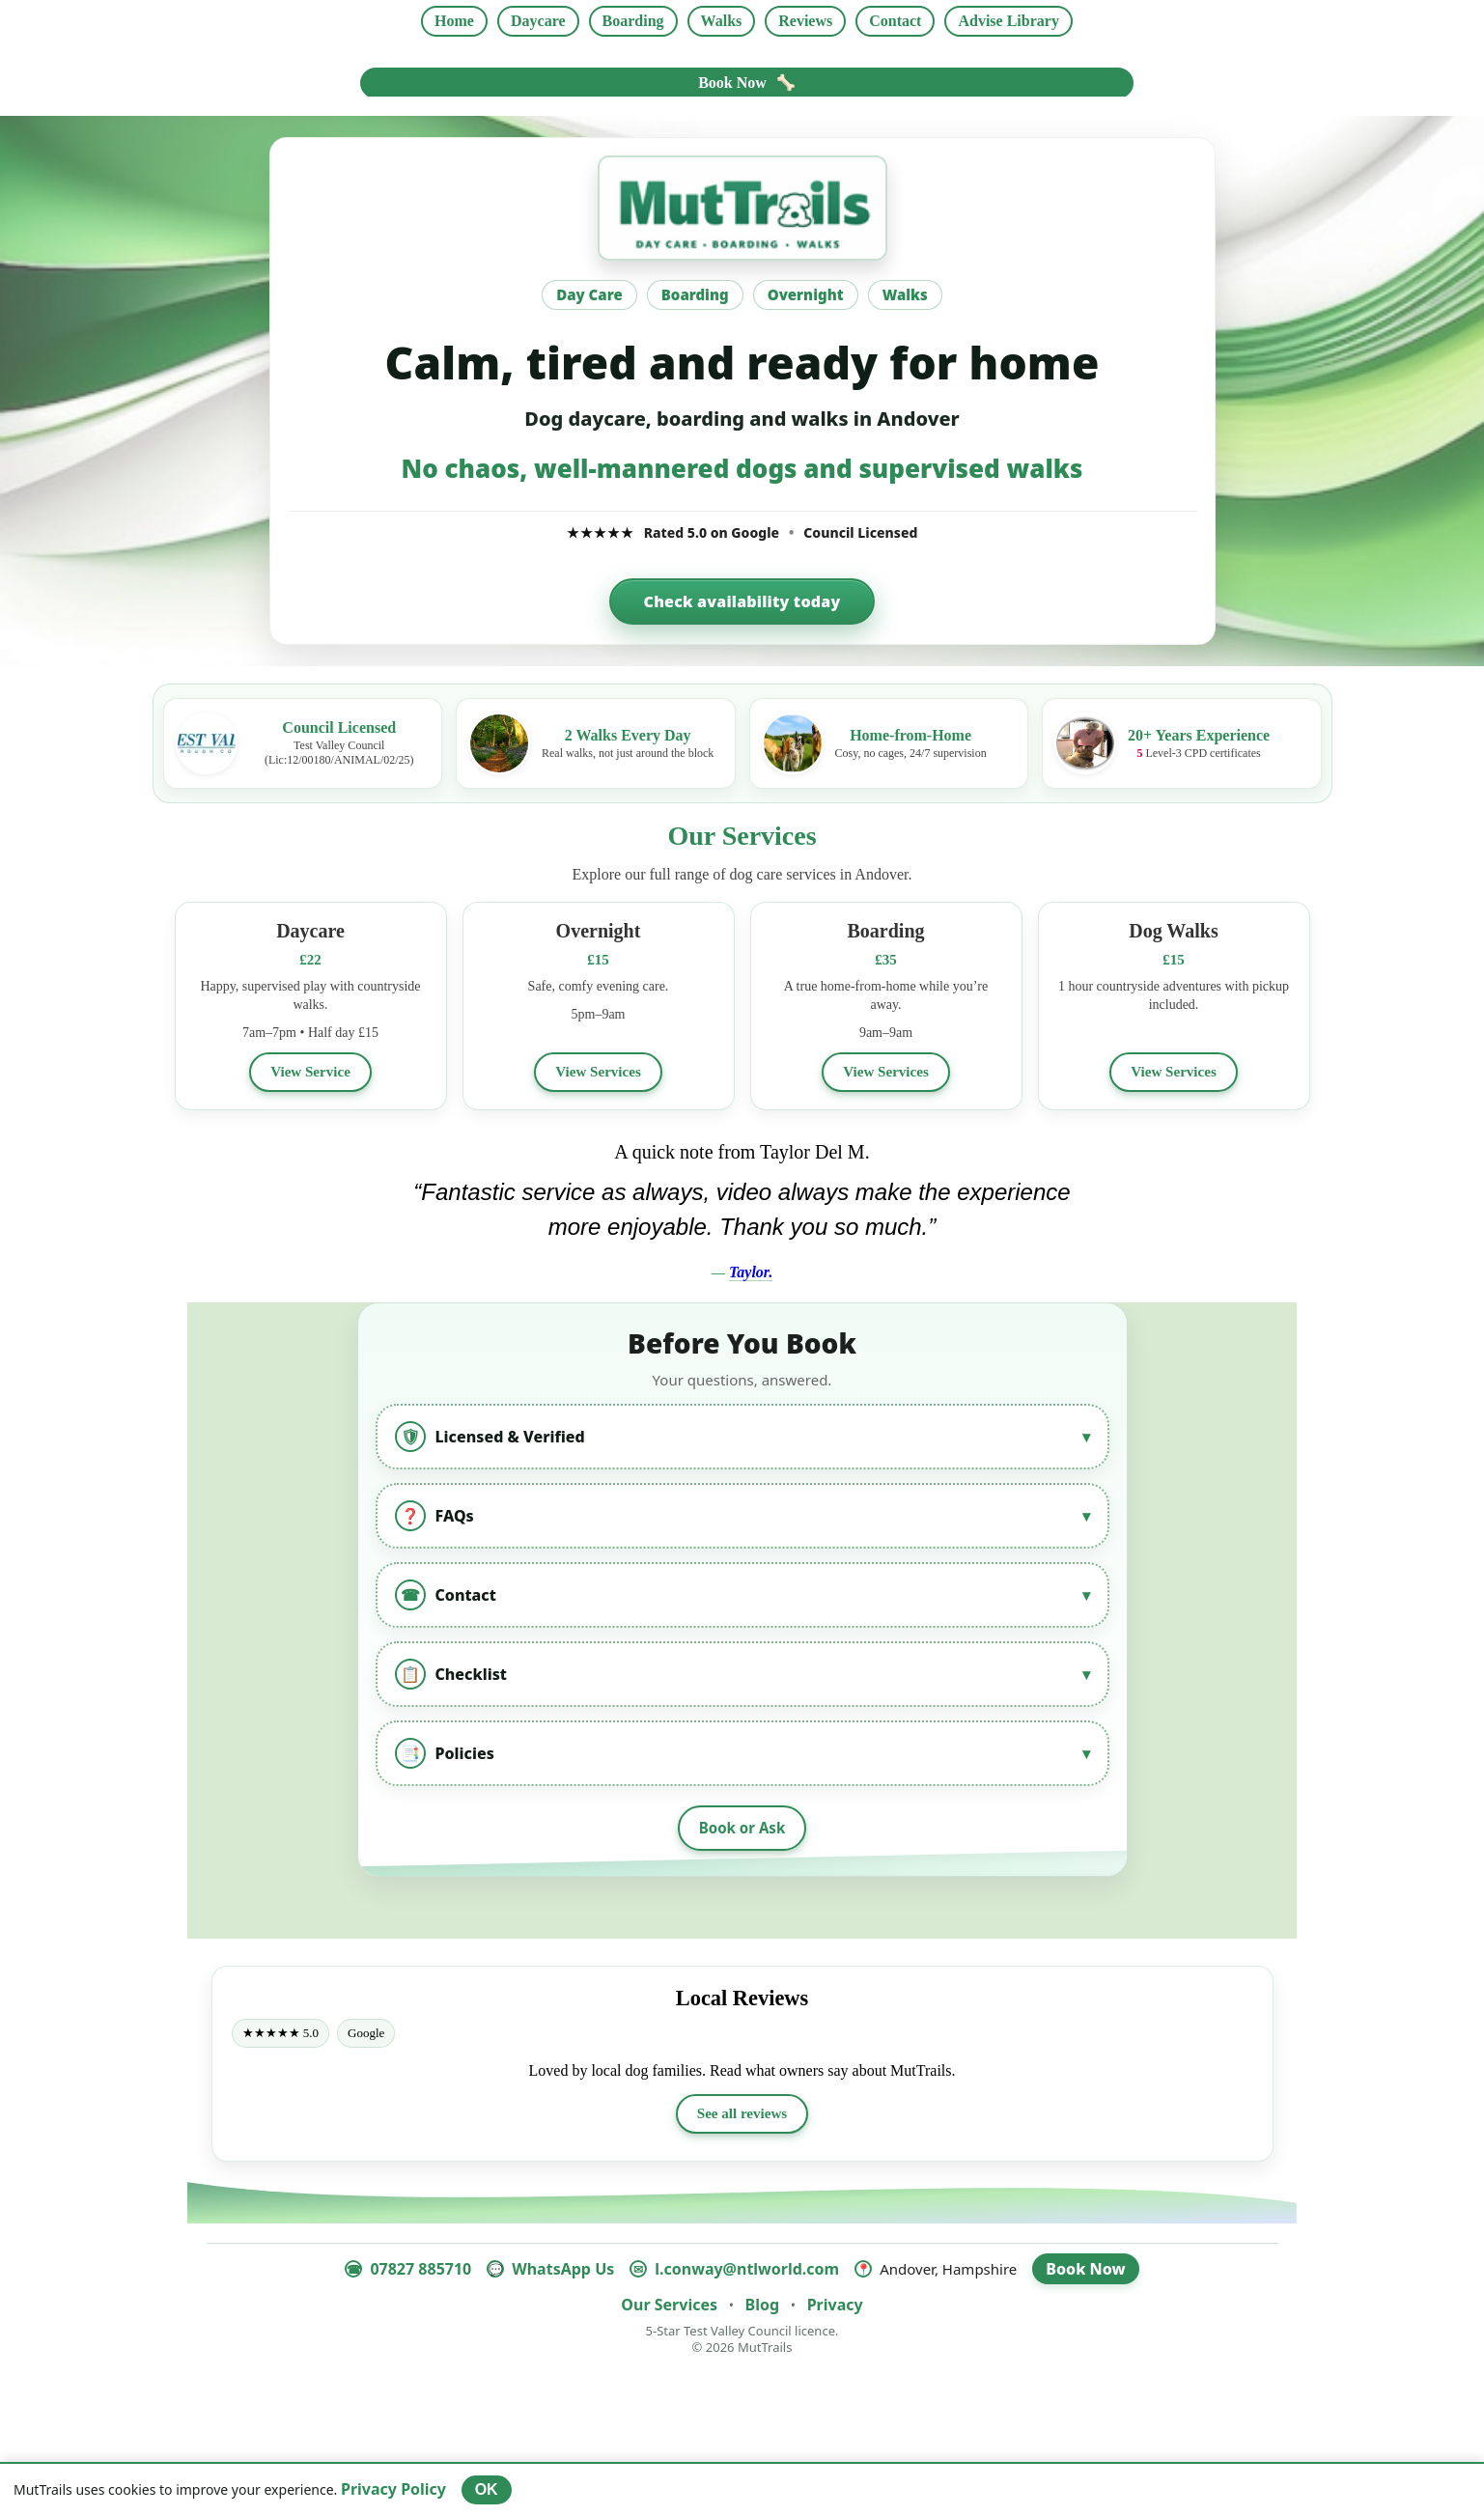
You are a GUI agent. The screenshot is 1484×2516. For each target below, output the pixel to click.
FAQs (742, 1516)
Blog (762, 2307)
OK (486, 2489)
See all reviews (742, 2116)
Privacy (835, 2307)
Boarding (633, 21)
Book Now (747, 82)
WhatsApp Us (563, 2271)
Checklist (742, 1675)
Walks (721, 21)
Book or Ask (742, 1829)
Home (454, 21)
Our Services (669, 2307)
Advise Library (1008, 21)
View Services (597, 1072)
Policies (742, 1754)
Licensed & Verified (742, 1437)
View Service (310, 1072)
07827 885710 (420, 2271)
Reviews (805, 21)
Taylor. (750, 1273)
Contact (895, 21)
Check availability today (742, 601)
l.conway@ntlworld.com (747, 2271)
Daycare (538, 21)
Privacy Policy (393, 2489)
